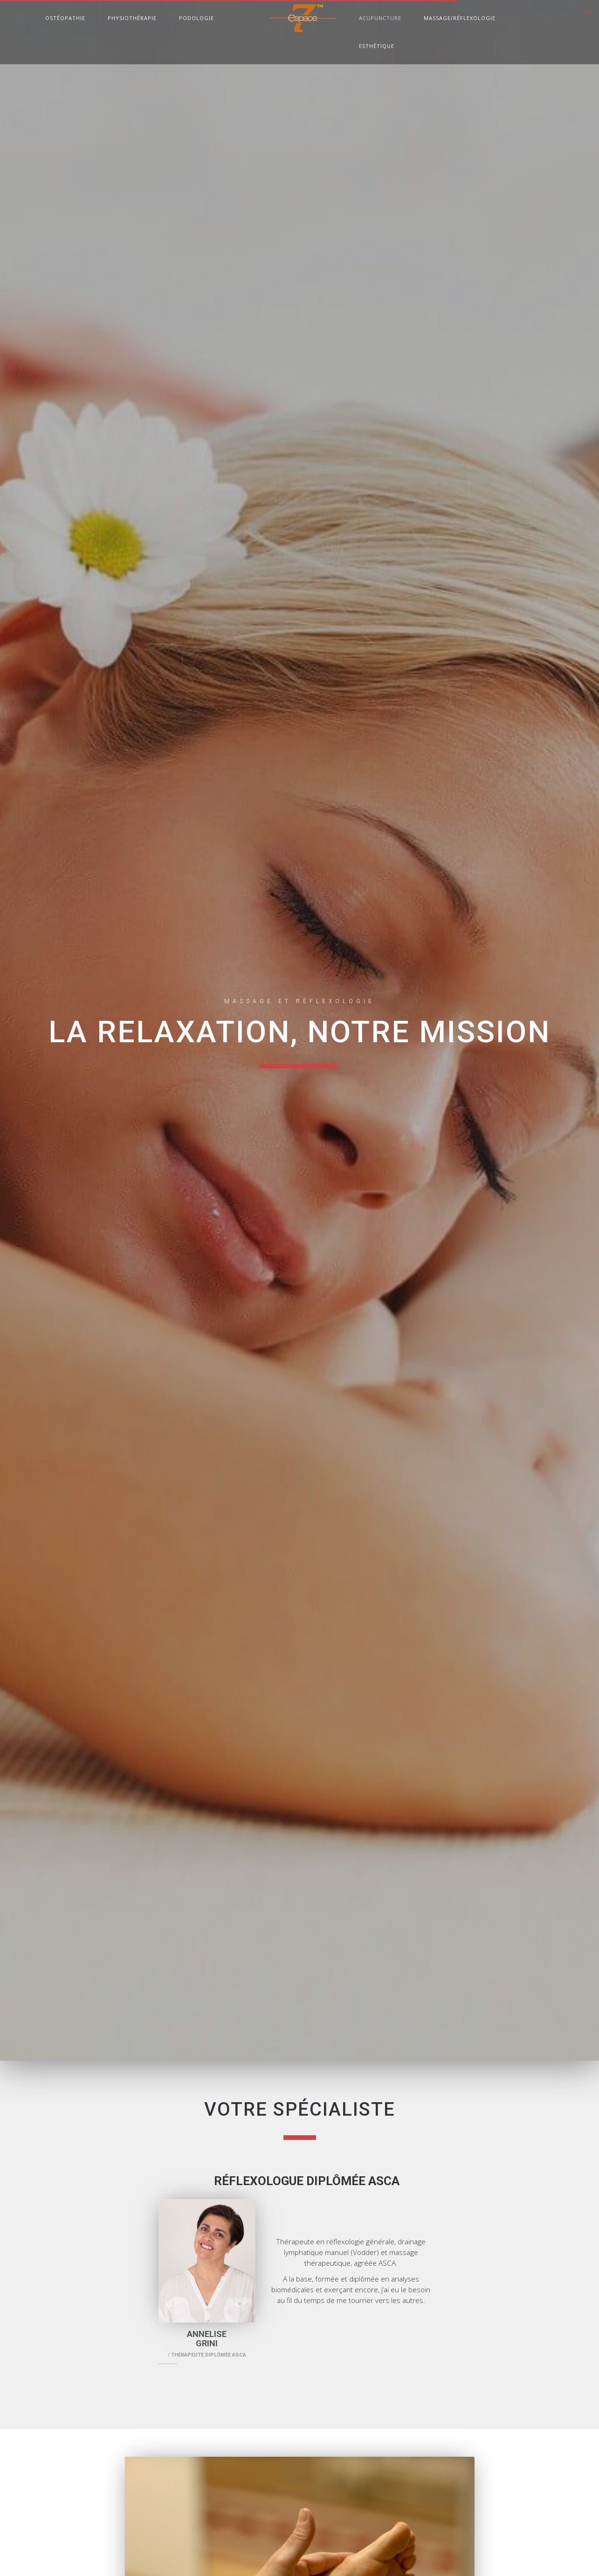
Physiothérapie (132, 19)
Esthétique (376, 47)
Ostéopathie (65, 19)
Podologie (196, 19)
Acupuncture (380, 19)
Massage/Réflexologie (460, 19)
